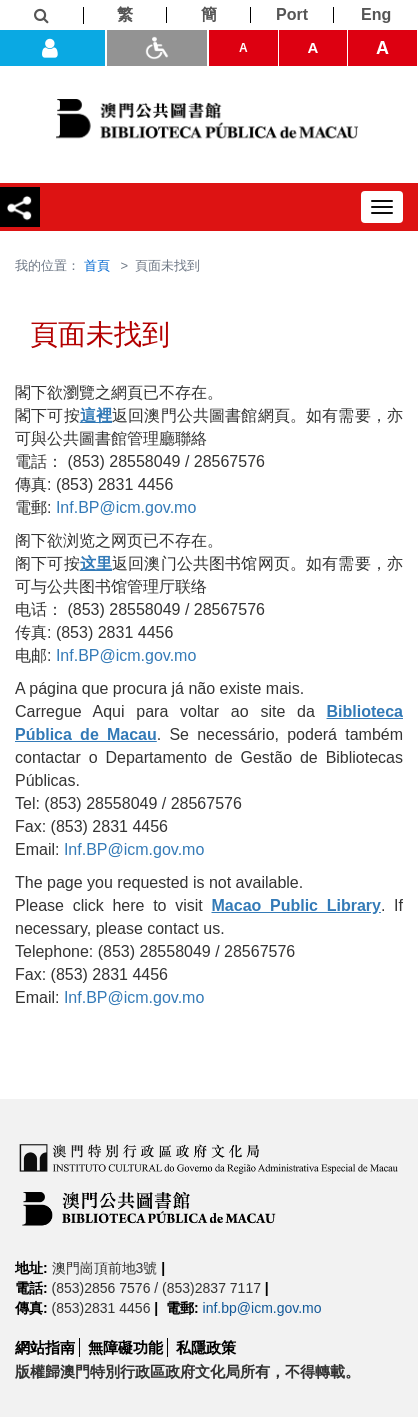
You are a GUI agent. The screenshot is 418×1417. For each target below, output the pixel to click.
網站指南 (45, 1347)
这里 (96, 563)
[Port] (293, 15)
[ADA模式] (157, 48)
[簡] (209, 15)
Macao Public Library (296, 905)
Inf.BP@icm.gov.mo (126, 507)
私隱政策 (206, 1347)
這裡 (96, 415)
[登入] (52, 48)
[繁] (126, 15)
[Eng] (376, 15)
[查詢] (42, 15)
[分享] (20, 207)
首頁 (97, 265)
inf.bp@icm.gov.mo (262, 1308)
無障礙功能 (125, 1347)
